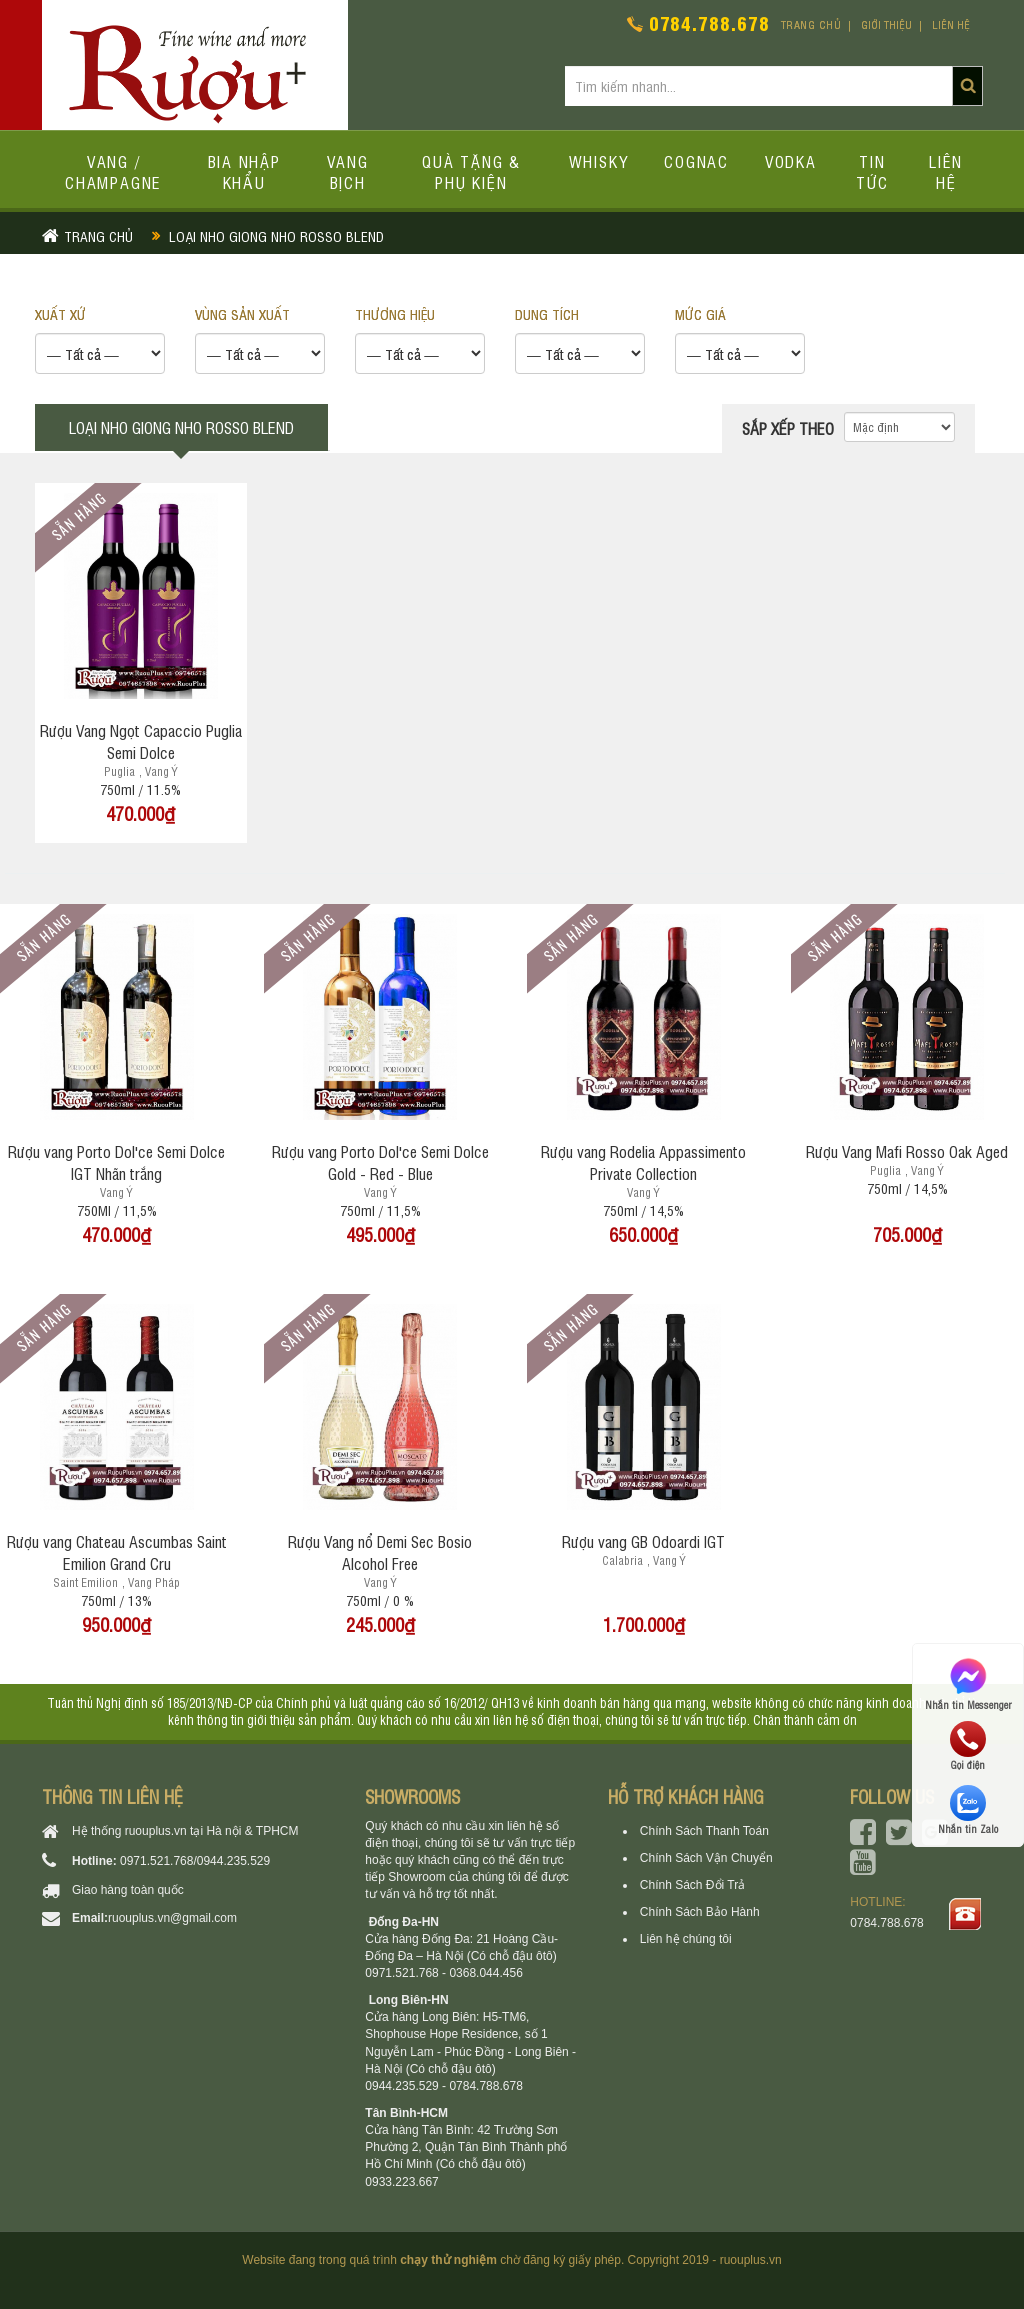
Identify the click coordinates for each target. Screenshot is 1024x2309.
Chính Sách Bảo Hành (700, 1912)
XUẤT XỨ (60, 313)
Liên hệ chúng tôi (686, 1939)
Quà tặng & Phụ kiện (471, 171)
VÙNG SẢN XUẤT (242, 313)
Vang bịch (348, 171)
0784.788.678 (709, 22)
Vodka (791, 161)
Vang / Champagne (113, 171)
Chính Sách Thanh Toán (704, 1831)
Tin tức (872, 171)
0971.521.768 (156, 1861)
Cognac (696, 161)
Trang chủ (811, 24)
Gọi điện (968, 1746)
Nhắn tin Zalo (968, 1810)
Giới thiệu (886, 24)
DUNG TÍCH (547, 313)
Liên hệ (951, 24)
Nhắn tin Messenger (968, 1682)
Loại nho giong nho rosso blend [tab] (181, 427)
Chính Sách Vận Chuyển (706, 1858)
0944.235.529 (233, 1861)
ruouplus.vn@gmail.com (172, 1918)
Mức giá (700, 313)
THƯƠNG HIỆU (395, 313)
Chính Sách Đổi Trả (692, 1885)
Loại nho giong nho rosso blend (276, 235)
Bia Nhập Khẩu (244, 171)
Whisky (599, 161)
